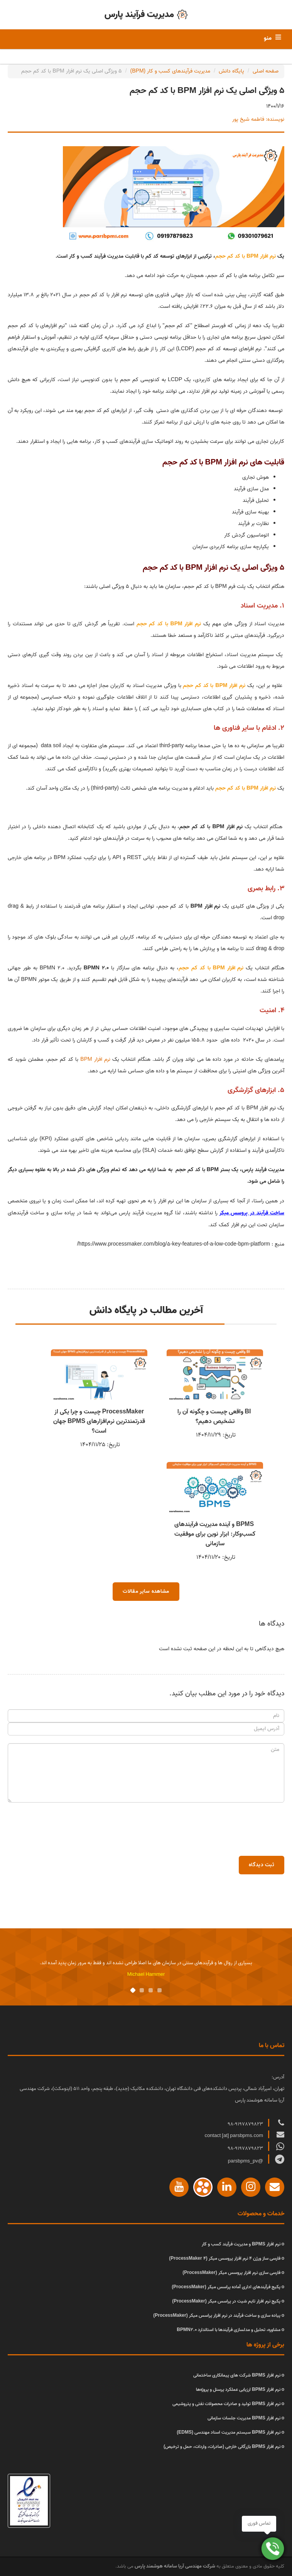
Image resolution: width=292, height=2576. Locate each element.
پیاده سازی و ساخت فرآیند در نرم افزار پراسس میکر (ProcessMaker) (216, 2315)
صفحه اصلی (265, 71)
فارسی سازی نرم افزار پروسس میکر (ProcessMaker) (231, 2272)
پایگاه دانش (231, 71)
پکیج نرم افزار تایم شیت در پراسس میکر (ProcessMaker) (226, 2301)
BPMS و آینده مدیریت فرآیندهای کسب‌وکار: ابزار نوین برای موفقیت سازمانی (214, 1534)
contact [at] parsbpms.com (234, 2136)
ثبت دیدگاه (261, 1864)
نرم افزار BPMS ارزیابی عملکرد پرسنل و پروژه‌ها (238, 2389)
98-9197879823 (246, 2124)
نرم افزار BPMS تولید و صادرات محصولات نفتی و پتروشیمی (226, 2403)
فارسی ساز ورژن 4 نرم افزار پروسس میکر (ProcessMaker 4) (224, 2258)
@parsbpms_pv (246, 2161)
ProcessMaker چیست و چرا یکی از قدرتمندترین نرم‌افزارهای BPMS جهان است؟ (99, 1421)
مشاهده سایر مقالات (146, 1591)
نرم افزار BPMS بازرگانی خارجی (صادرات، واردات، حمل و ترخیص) (222, 2446)
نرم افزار (95, 1059)
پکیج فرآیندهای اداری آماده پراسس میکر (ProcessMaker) (226, 2287)
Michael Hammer (146, 1974)
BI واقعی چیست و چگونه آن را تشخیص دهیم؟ (215, 1416)
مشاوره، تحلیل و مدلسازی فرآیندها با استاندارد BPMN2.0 (228, 2329)
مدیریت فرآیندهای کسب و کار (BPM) (170, 71)
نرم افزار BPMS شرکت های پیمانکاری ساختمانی (236, 2375)
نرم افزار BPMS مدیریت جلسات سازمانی (244, 2418)
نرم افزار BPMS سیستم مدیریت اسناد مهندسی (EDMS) (228, 2432)
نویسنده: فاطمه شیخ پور (258, 119)
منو (268, 38)
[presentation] (225, 1825)
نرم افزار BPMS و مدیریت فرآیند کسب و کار (241, 2244)
